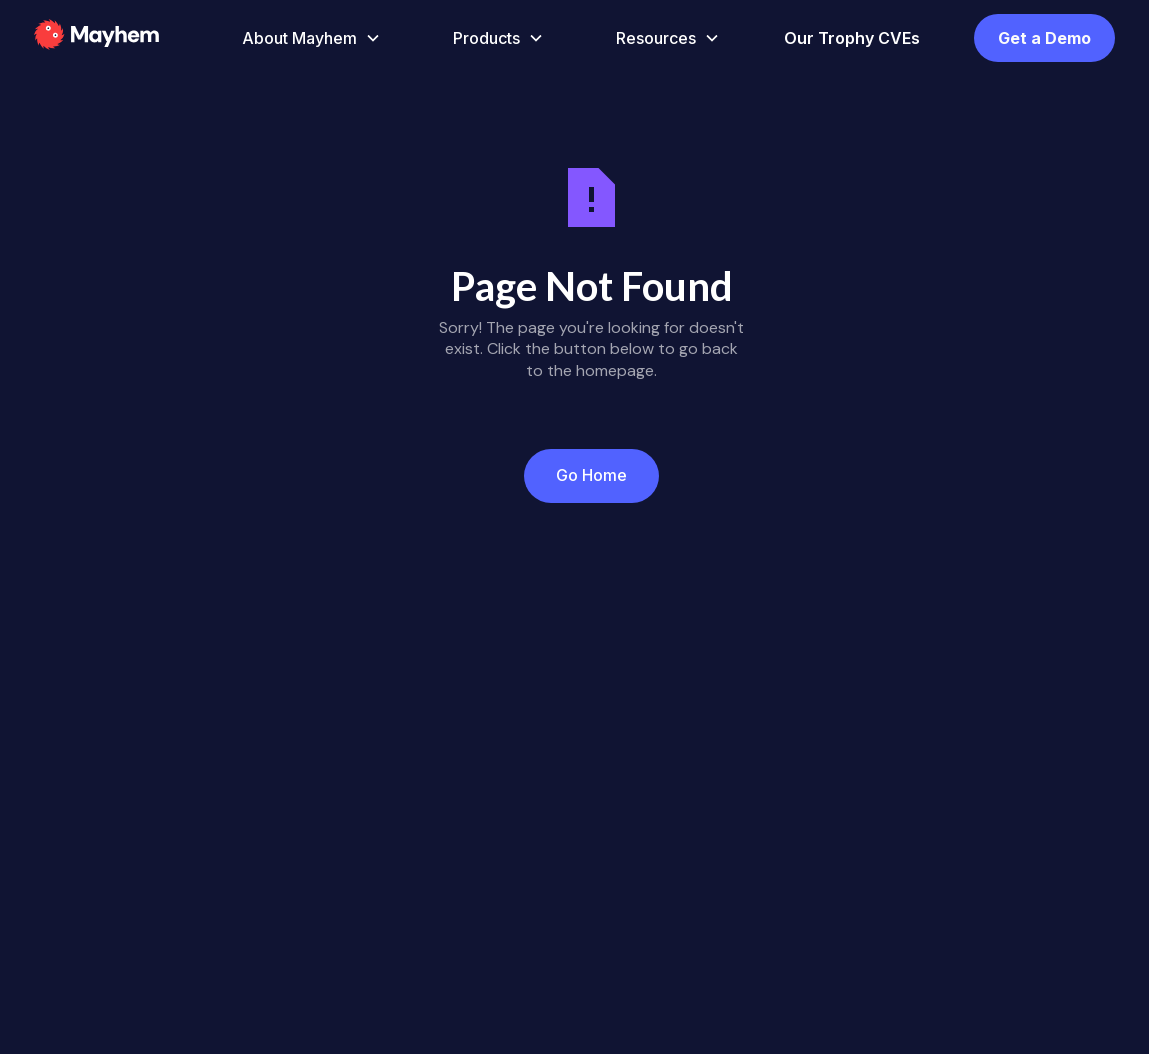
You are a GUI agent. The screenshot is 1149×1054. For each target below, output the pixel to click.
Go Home (591, 475)
